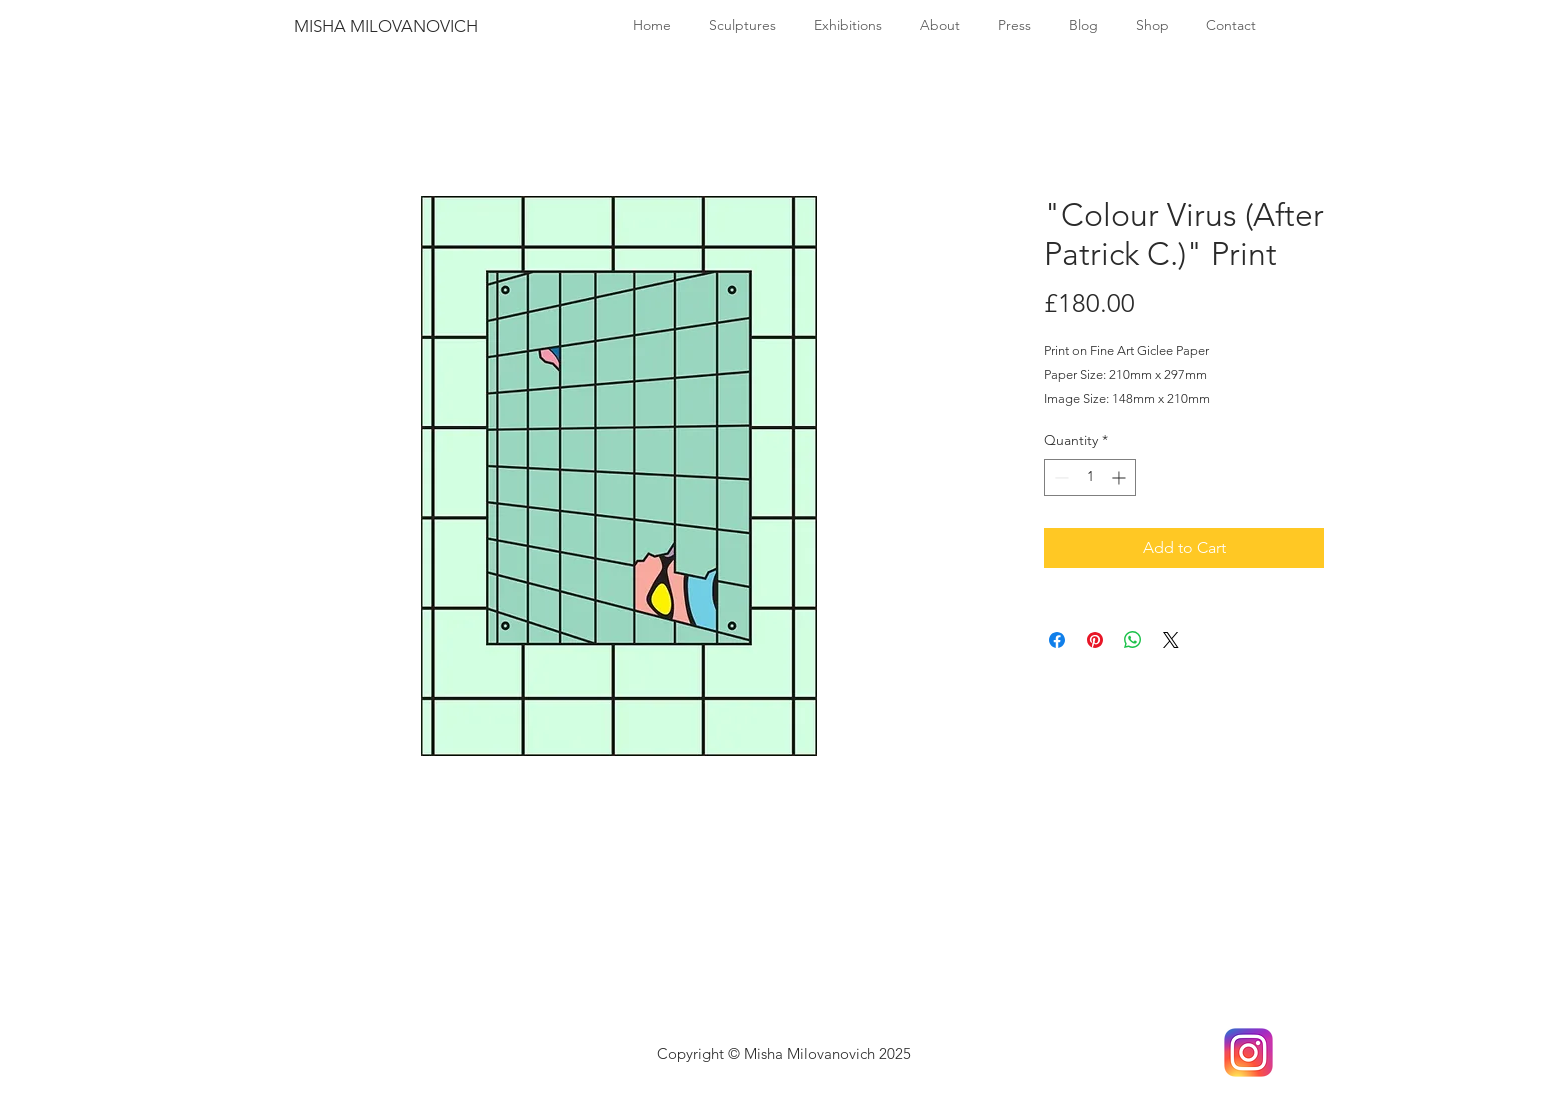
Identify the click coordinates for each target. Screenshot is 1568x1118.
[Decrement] (1059, 477)
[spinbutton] (1090, 477)
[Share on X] (1171, 640)
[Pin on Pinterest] (1095, 640)
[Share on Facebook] (1057, 640)
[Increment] (1120, 477)
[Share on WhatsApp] (1133, 640)
